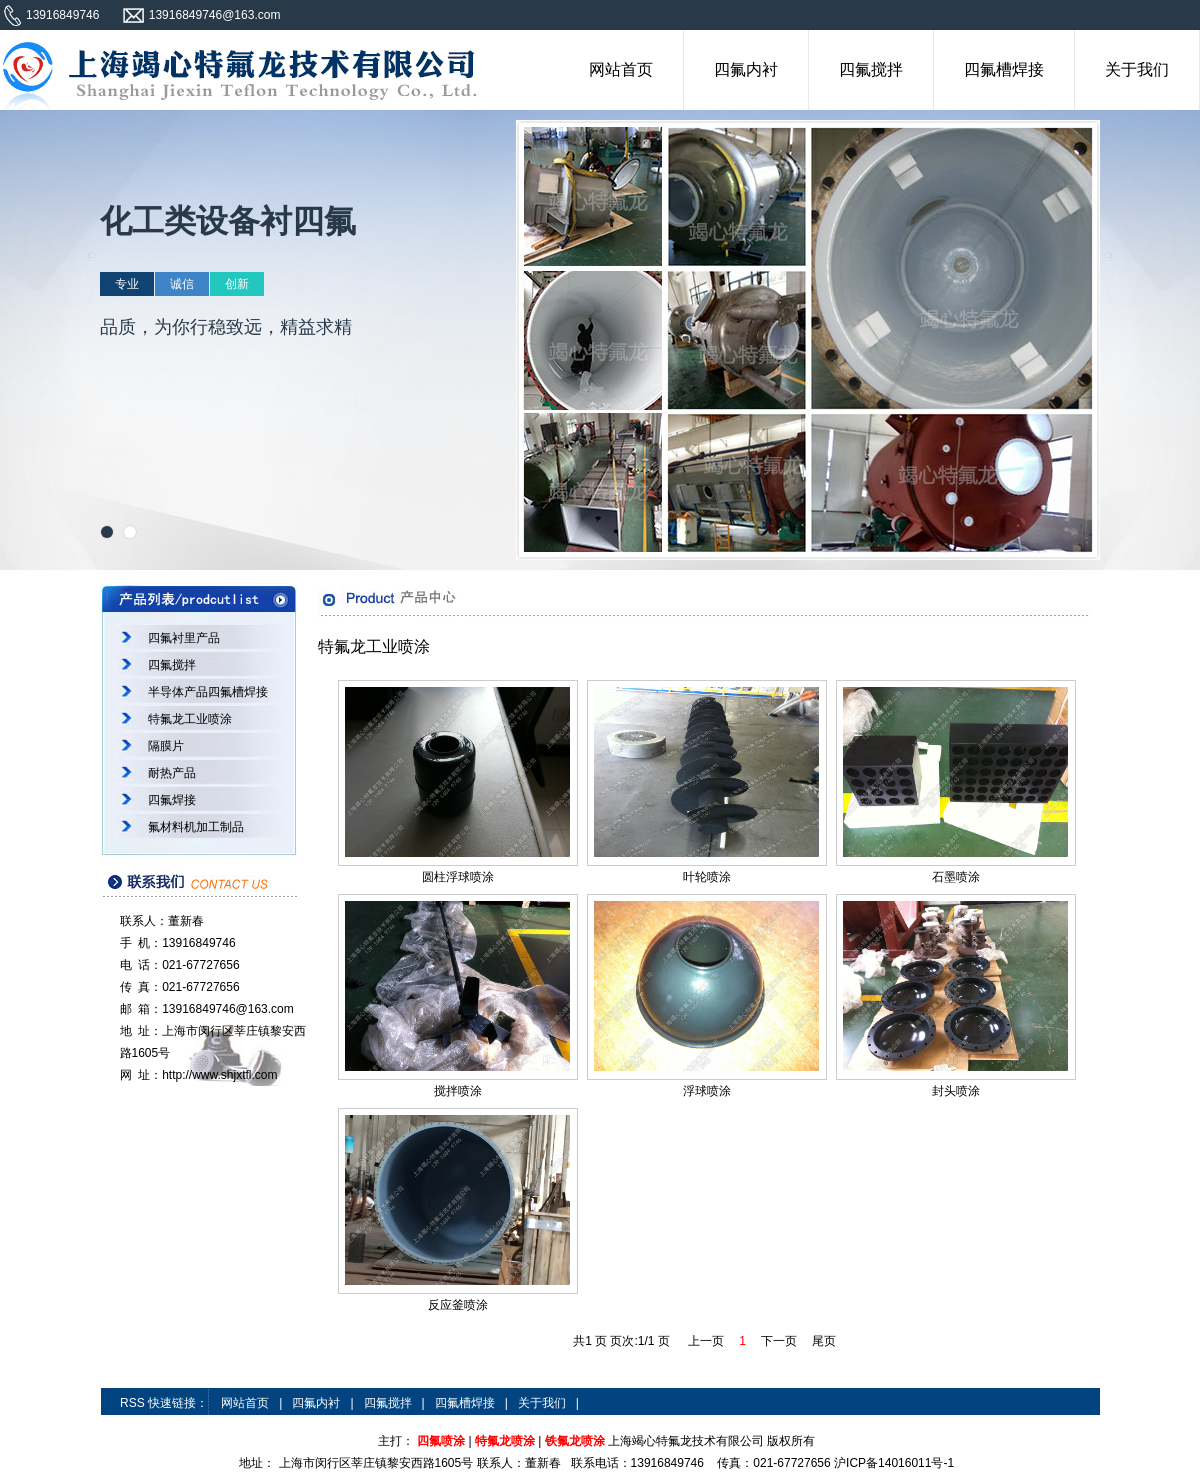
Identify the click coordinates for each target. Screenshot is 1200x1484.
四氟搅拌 (871, 69)
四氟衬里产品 (184, 638)
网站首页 (621, 69)
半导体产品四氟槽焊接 (208, 692)
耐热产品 (172, 773)
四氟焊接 (172, 800)
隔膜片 (166, 746)
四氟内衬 (746, 69)
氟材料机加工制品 (196, 827)
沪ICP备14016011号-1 (894, 1463)
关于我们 (1137, 69)
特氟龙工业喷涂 (190, 719)
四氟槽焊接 (1004, 69)
